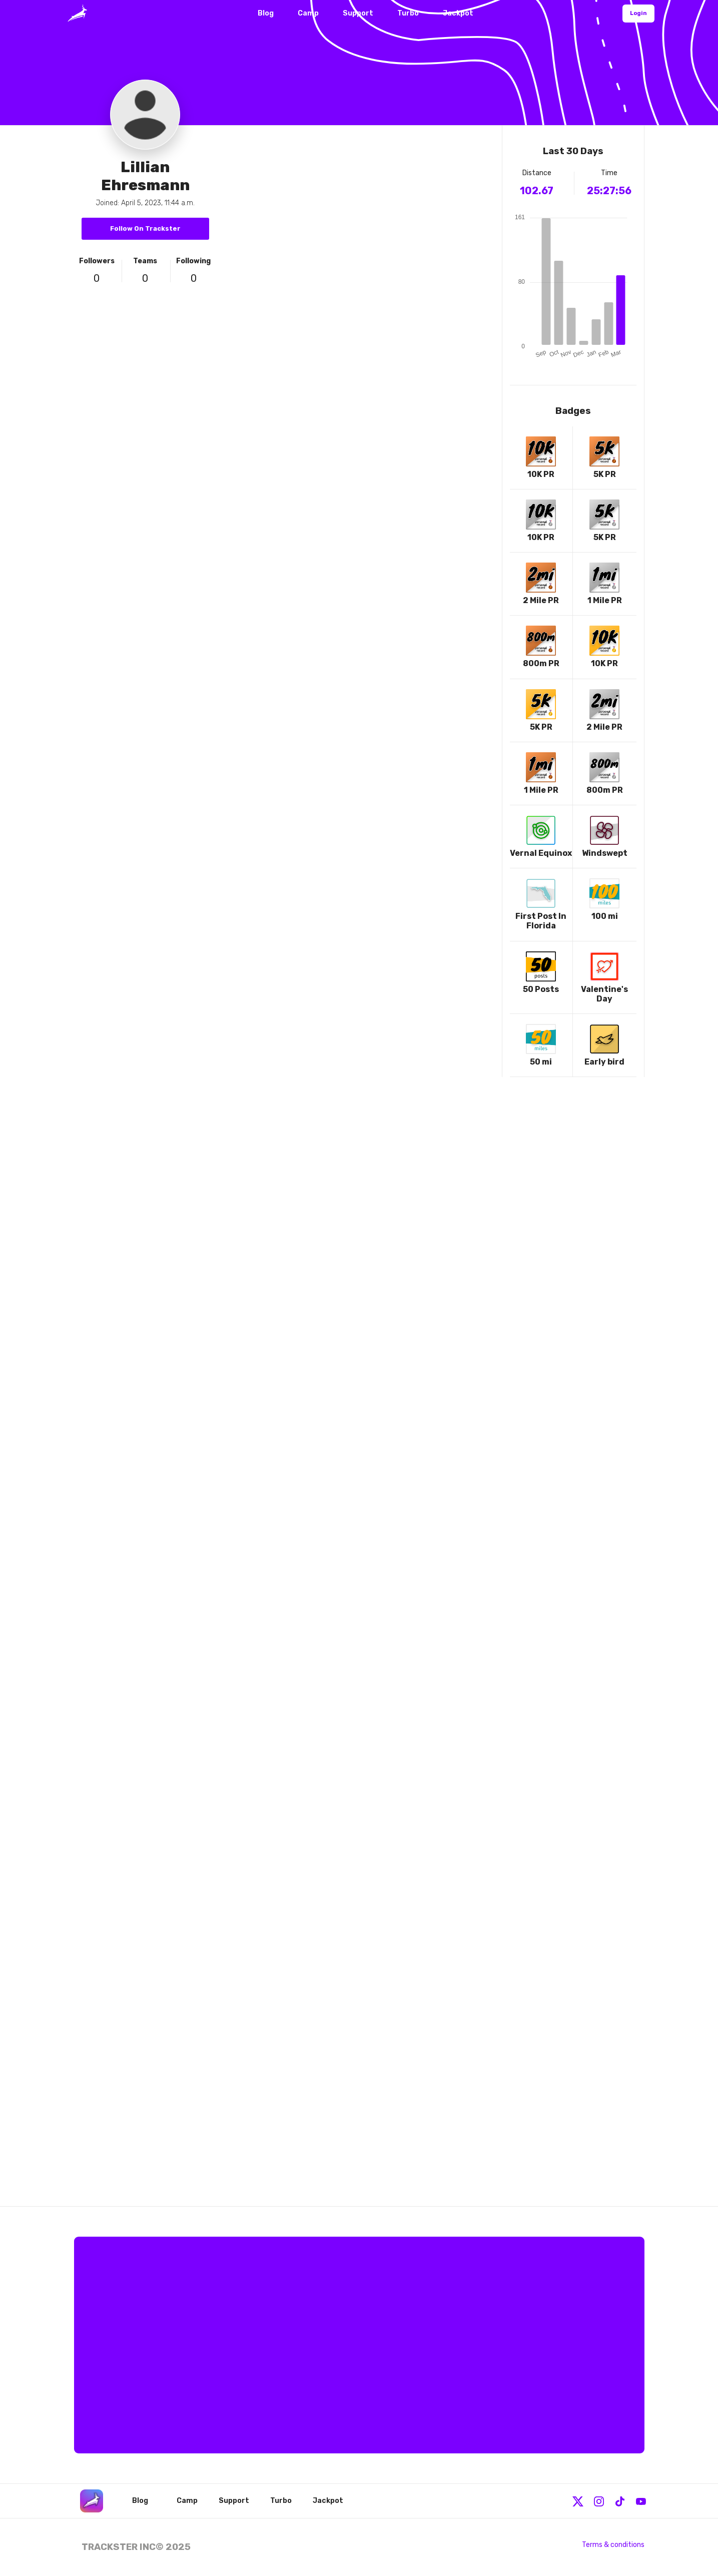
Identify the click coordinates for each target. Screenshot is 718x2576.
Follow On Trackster (145, 228)
